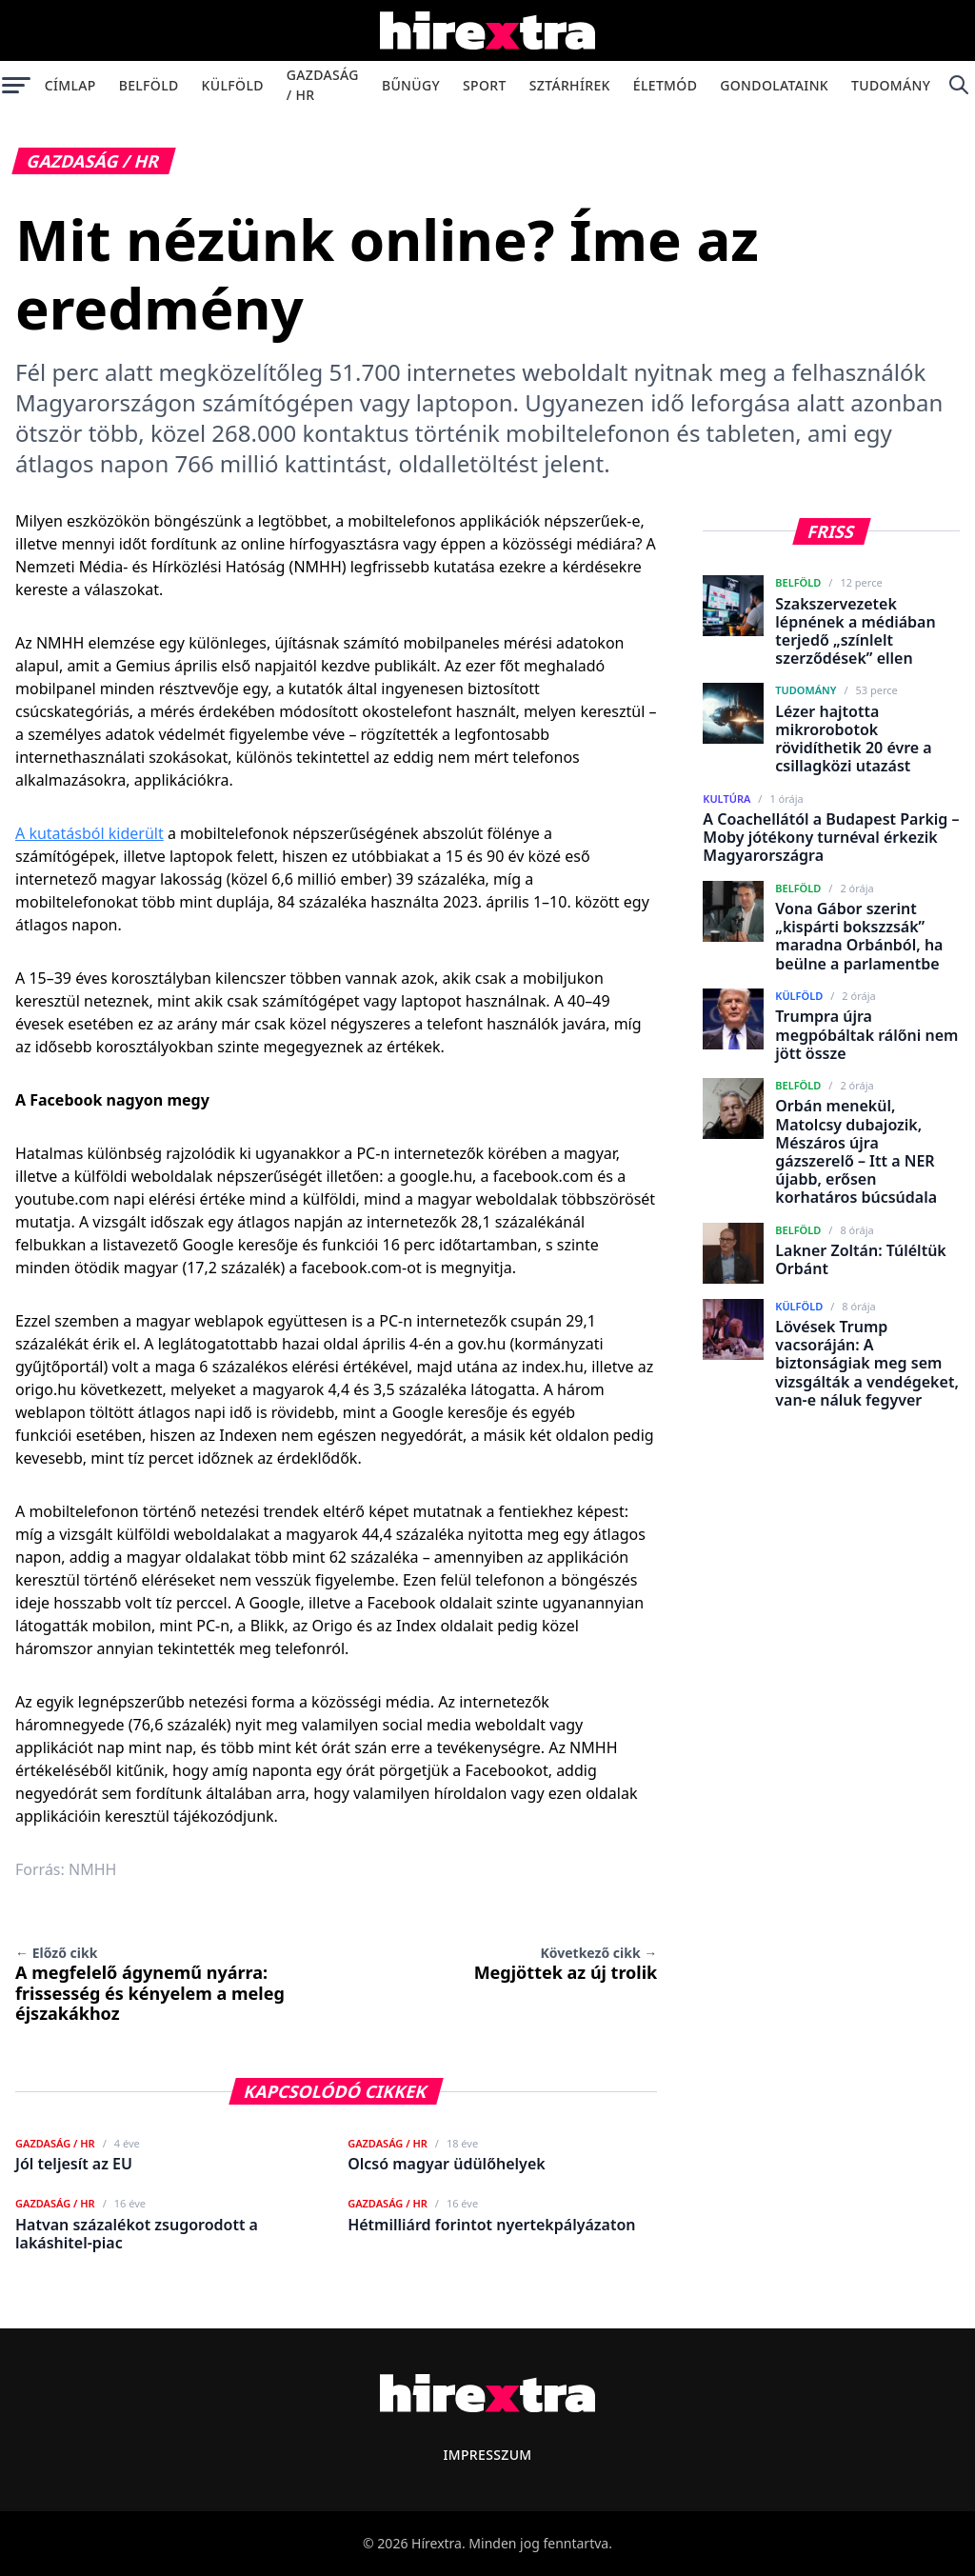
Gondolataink (774, 85)
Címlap (70, 85)
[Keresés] (958, 85)
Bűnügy (411, 85)
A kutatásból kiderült (89, 833)
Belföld (149, 85)
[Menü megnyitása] (16, 85)
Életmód (665, 85)
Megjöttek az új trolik (566, 1964)
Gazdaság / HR (323, 85)
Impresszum (487, 2455)
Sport (485, 85)
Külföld (233, 85)
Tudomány (890, 85)
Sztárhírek (569, 85)
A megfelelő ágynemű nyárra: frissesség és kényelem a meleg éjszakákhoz (150, 1984)
